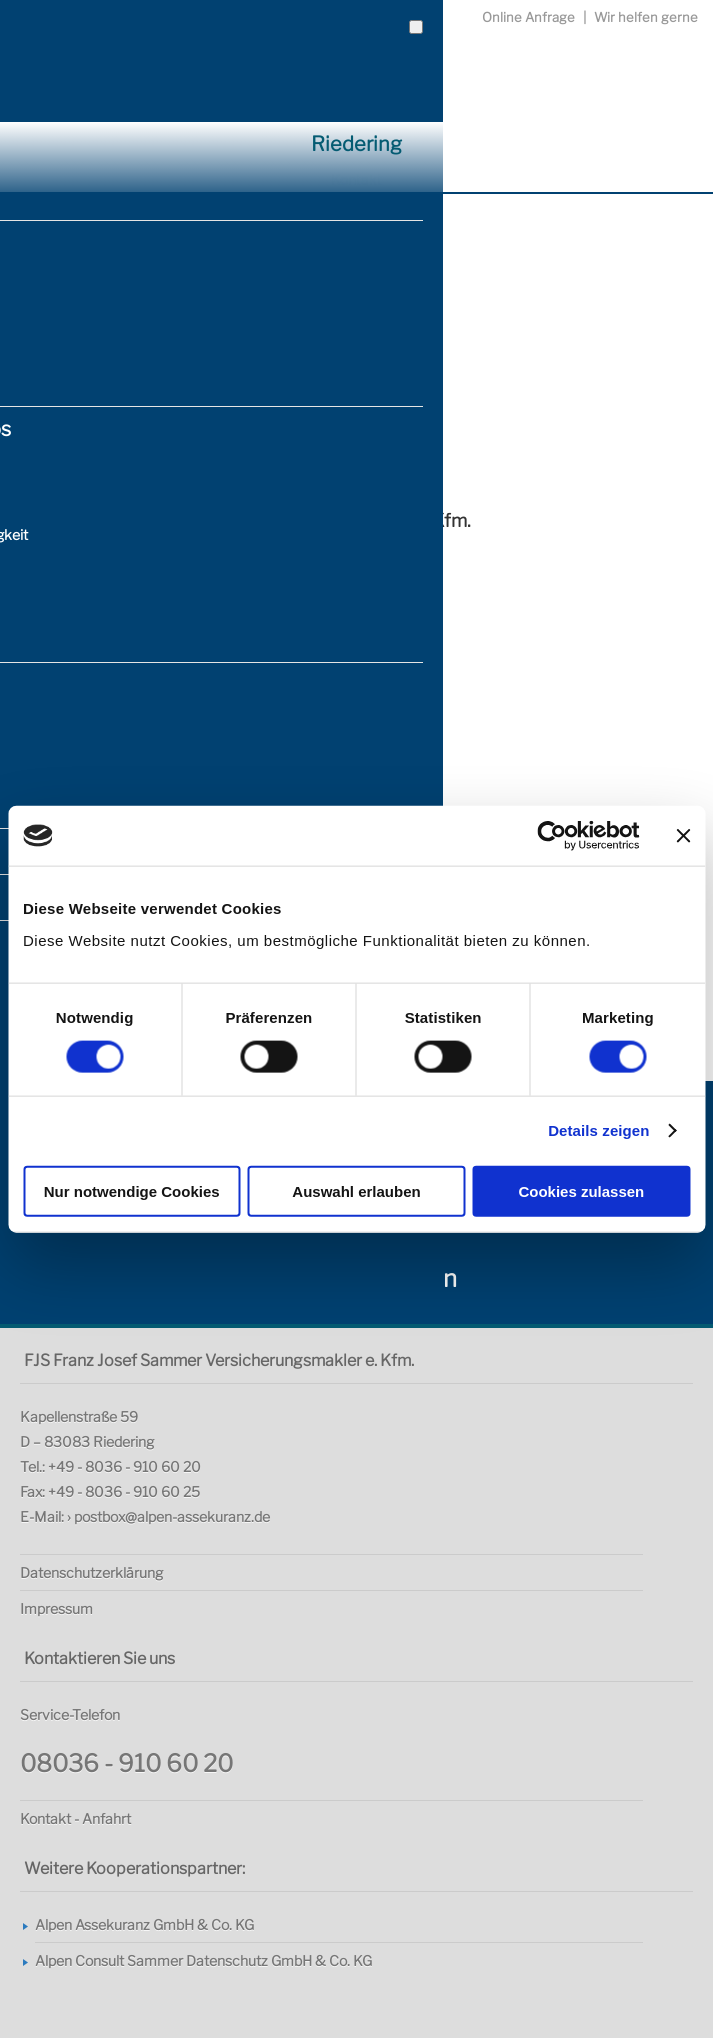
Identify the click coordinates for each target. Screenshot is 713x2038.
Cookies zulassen (581, 1190)
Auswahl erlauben (356, 1190)
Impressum (56, 1608)
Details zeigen (598, 1130)
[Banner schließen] (683, 836)
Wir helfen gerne (646, 17)
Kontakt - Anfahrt (75, 1818)
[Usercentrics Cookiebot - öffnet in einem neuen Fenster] (551, 836)
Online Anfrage (528, 17)
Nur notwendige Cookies (132, 1190)
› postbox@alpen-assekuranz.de (168, 1516)
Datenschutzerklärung (91, 1572)
